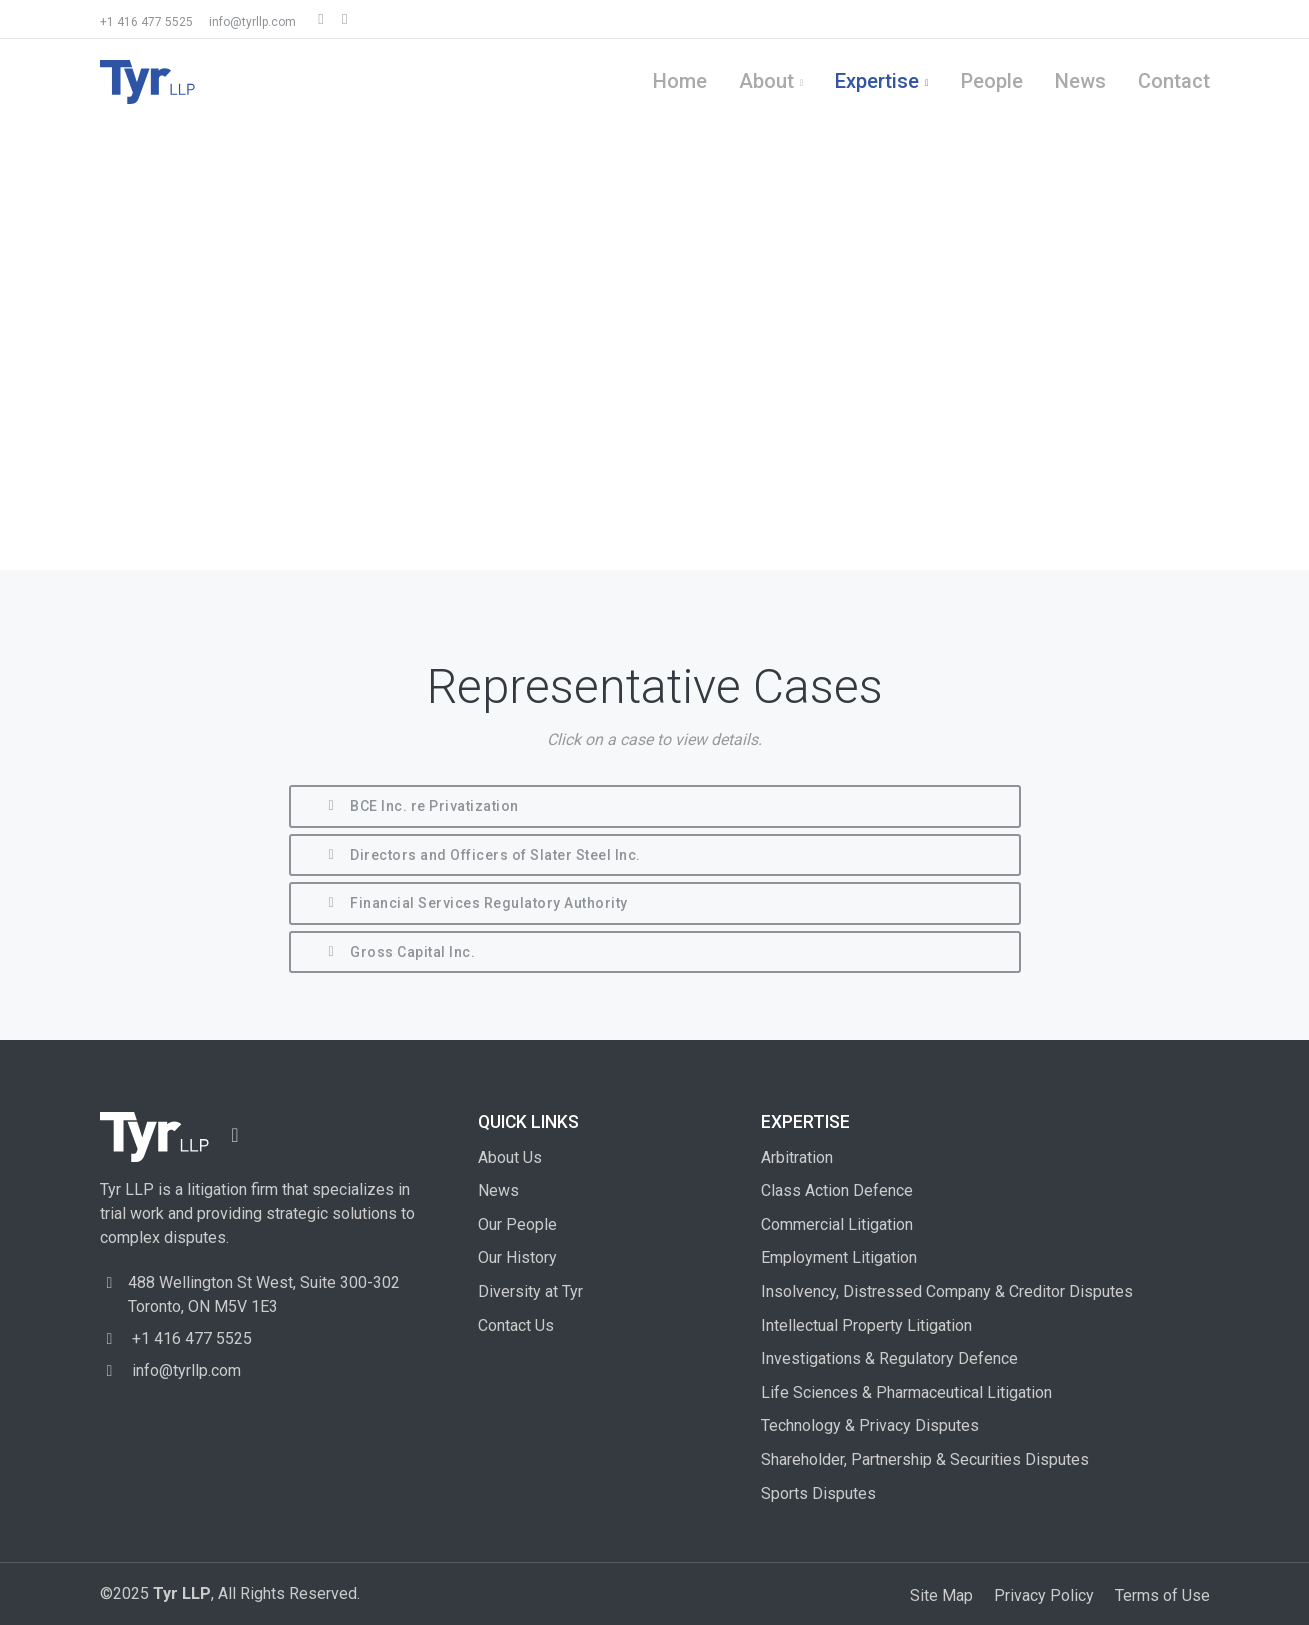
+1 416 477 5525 (146, 22)
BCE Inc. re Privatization (421, 807)
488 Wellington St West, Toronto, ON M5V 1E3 (264, 1294)
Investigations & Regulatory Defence (889, 1358)
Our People (517, 1224)
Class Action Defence (837, 1190)
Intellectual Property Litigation (866, 1325)
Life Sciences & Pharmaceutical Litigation (906, 1392)
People (992, 81)
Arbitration (797, 1157)
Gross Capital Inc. (399, 953)
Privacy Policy (1044, 1595)
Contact (1174, 81)
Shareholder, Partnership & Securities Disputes (925, 1459)
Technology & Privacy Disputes (870, 1425)
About (766, 81)
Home (680, 81)
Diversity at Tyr (530, 1291)
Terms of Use (1162, 1595)
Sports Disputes (818, 1493)
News (1080, 81)
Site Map (941, 1595)
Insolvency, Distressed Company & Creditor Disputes (947, 1291)
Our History (517, 1257)
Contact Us (516, 1325)
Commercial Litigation (837, 1224)
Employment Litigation (839, 1257)
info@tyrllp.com (252, 22)
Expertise (877, 81)
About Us (510, 1157)
